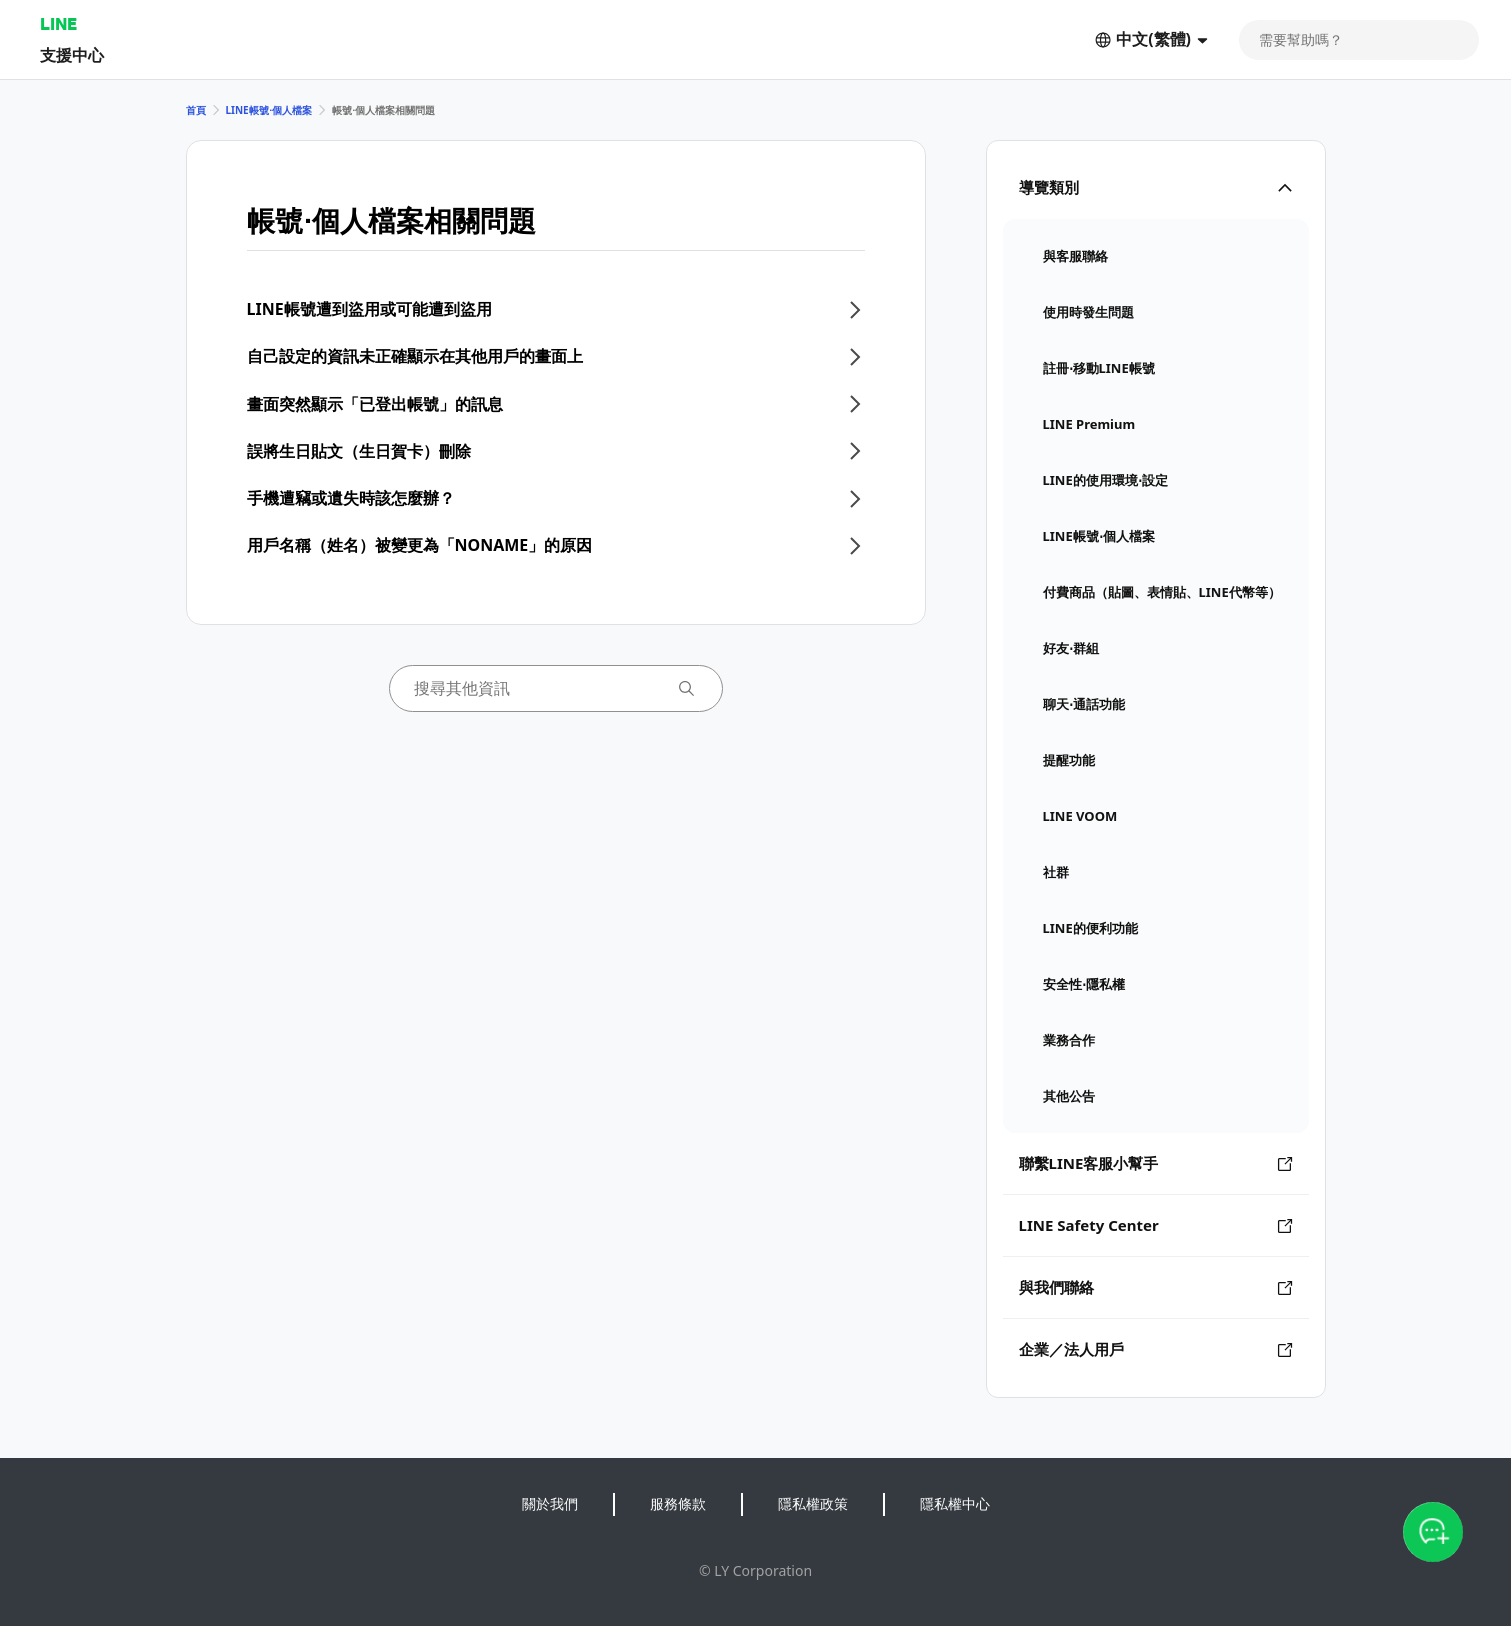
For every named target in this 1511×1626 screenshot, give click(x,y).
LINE (58, 23)
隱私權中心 (955, 1503)
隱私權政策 (813, 1503)
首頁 (196, 110)
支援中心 (72, 54)
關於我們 (550, 1503)
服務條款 (678, 1503)
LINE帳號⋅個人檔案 (269, 110)
